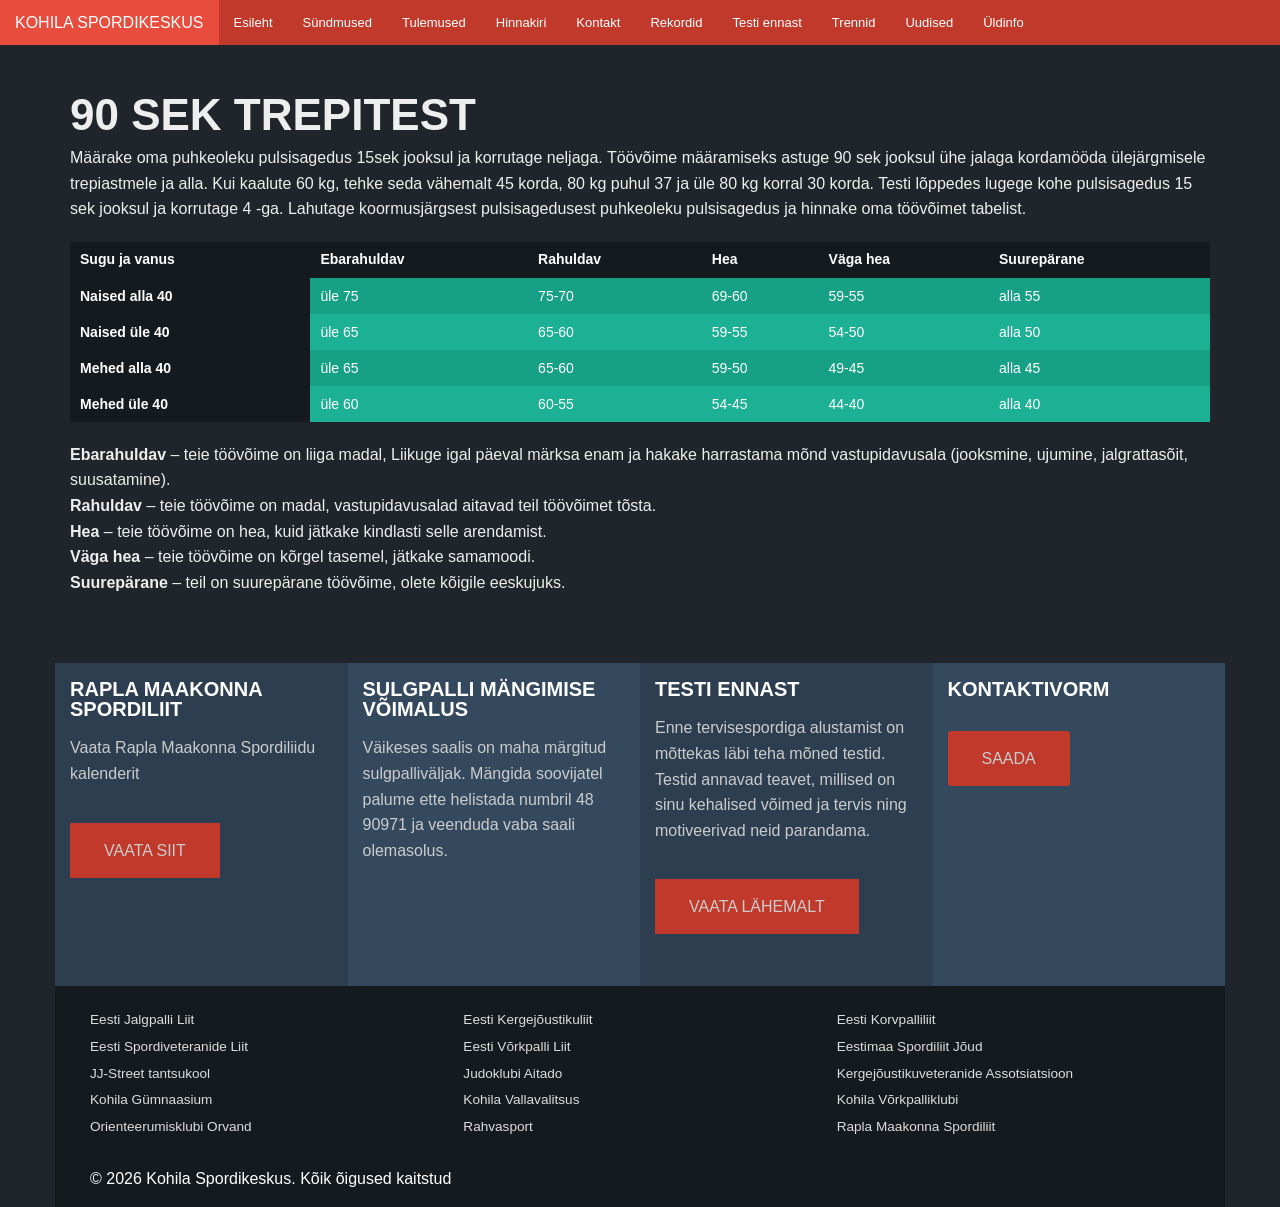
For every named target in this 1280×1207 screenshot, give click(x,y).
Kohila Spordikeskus (109, 22)
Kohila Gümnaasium (151, 1099)
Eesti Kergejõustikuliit (527, 1019)
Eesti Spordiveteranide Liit (169, 1046)
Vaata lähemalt (757, 906)
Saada (1009, 758)
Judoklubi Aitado (512, 1073)
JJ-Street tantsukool (150, 1073)
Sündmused (337, 22)
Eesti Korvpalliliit (886, 1019)
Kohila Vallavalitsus (521, 1099)
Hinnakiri (521, 22)
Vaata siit (145, 850)
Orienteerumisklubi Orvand (171, 1126)
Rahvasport (498, 1126)
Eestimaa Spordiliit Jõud (910, 1046)
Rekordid (676, 22)
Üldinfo (1003, 22)
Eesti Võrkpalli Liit (516, 1046)
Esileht (253, 22)
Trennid (854, 22)
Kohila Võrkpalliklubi (898, 1099)
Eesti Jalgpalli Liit (142, 1019)
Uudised (929, 22)
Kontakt (598, 22)
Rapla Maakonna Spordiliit (916, 1126)
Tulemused (434, 22)
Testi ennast (766, 22)
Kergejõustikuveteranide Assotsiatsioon (955, 1073)
